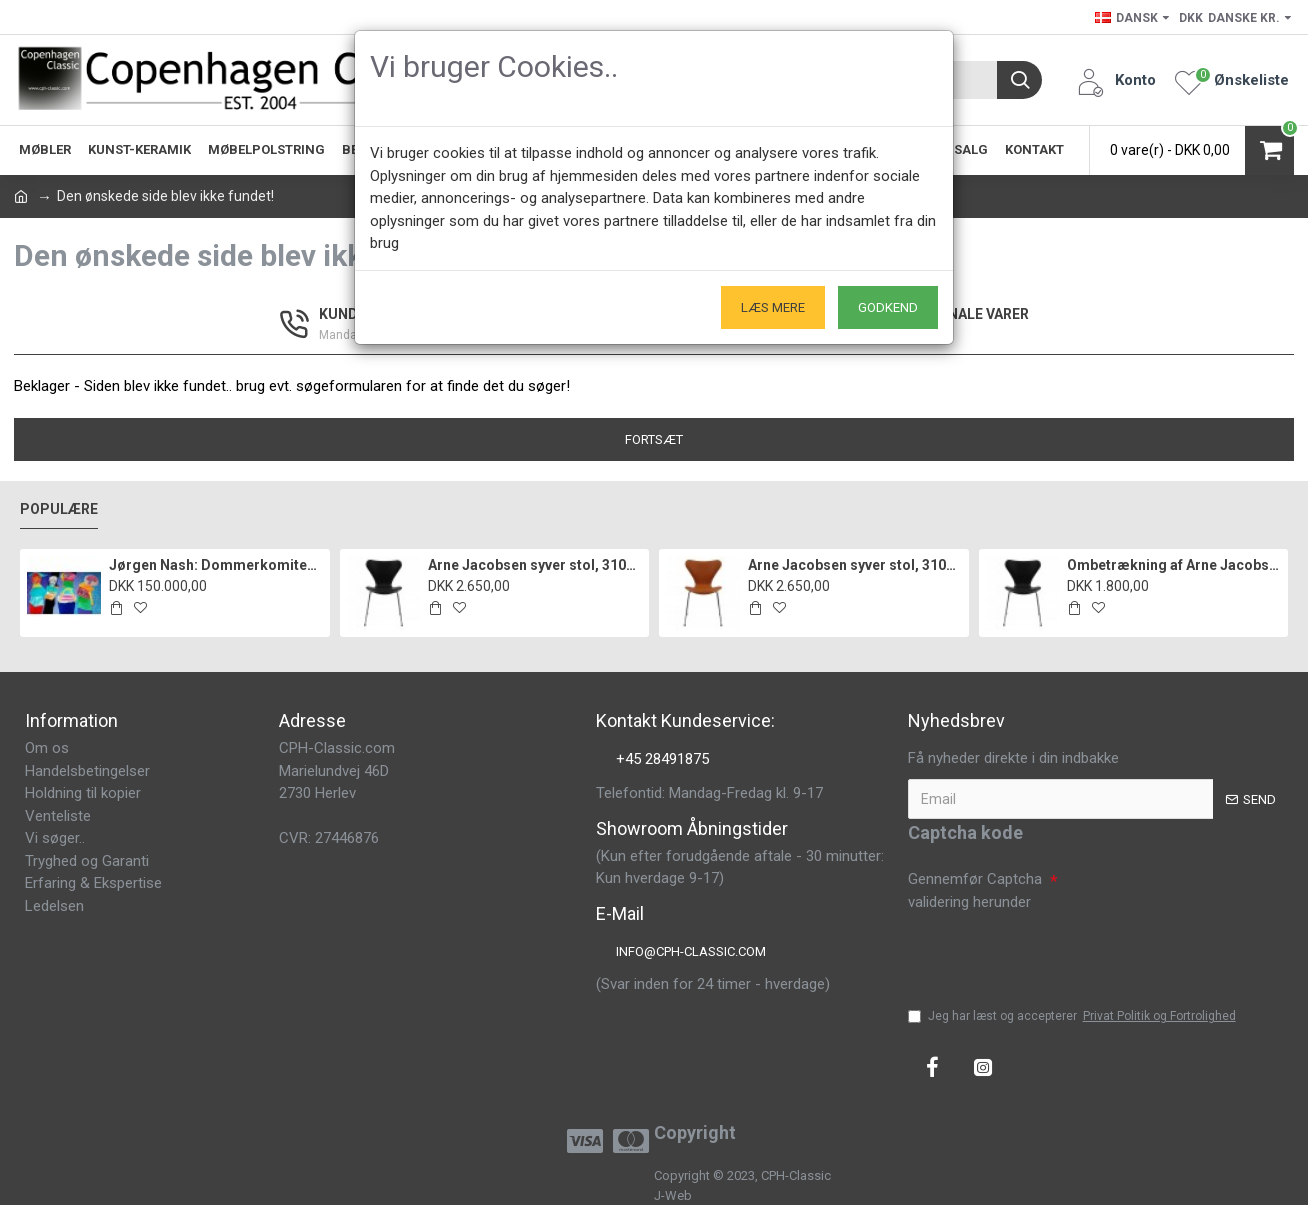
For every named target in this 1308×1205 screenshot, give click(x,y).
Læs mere (773, 307)
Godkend (888, 307)
